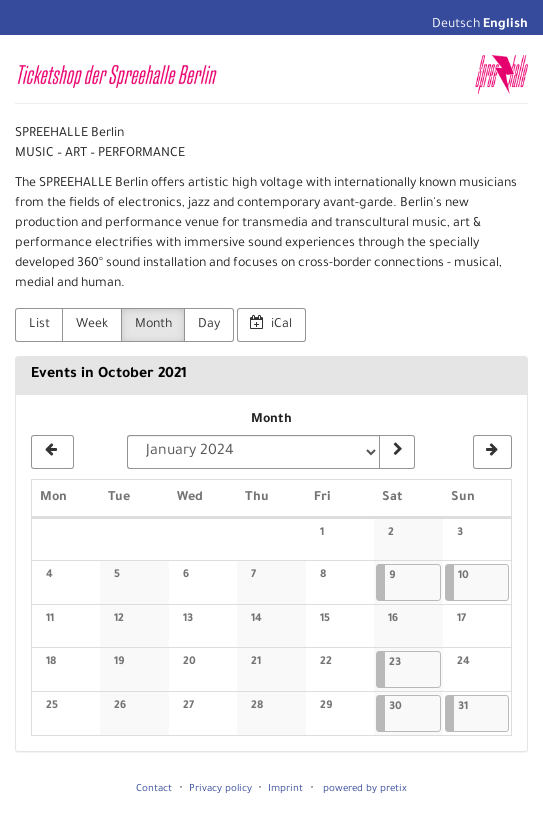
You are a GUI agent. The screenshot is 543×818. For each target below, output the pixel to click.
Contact (154, 789)
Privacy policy (220, 789)
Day (209, 325)
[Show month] (397, 452)
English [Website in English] (505, 25)
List (39, 325)
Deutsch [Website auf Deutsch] (456, 25)
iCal (271, 323)
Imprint (285, 789)
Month (153, 325)
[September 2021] (52, 452)
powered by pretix (365, 789)
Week (92, 325)
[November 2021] (492, 452)
